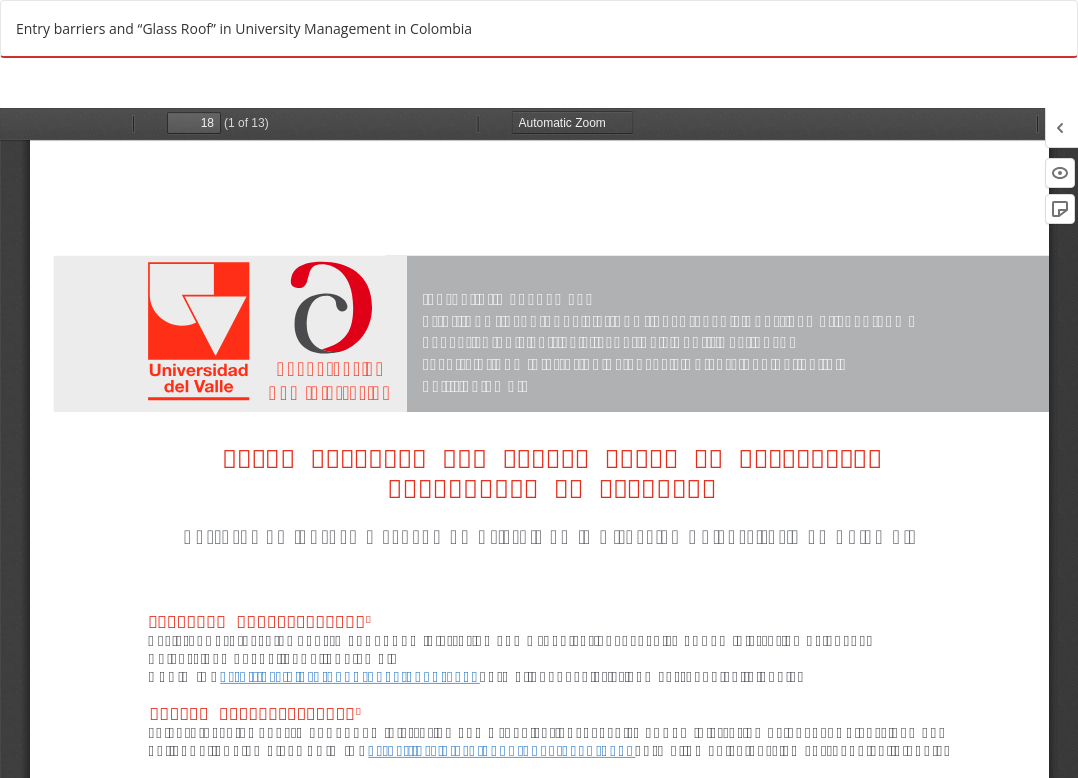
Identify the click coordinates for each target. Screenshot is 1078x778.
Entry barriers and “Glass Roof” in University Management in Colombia (244, 28)
